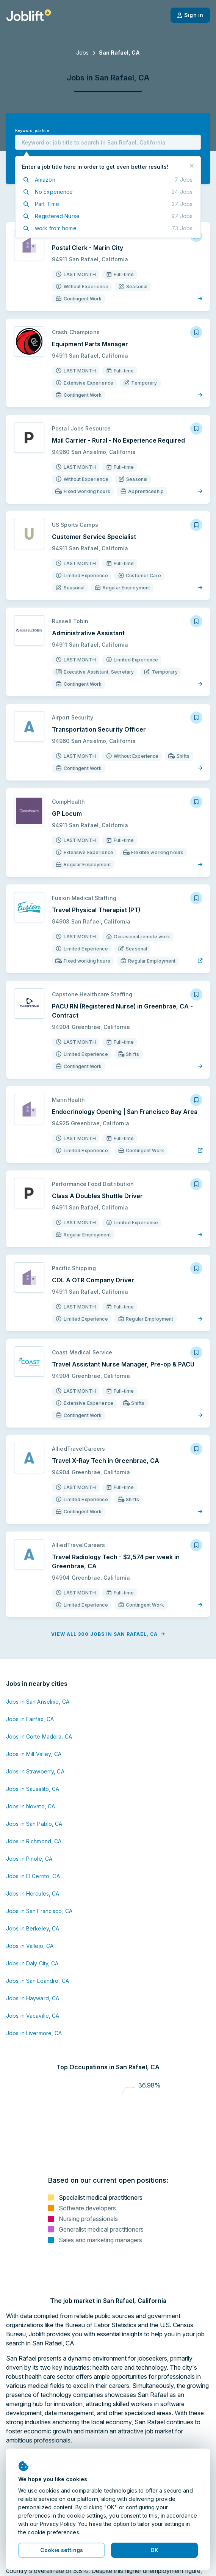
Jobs (82, 52)
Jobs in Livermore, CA (34, 2033)
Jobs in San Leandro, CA (37, 1981)
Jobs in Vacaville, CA (32, 2015)
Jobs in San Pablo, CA (34, 1823)
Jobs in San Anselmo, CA (37, 1701)
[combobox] (108, 142)
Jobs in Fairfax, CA (30, 1719)
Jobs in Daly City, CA (32, 1963)
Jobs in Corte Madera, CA (39, 1736)
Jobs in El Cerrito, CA (33, 1876)
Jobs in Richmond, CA (33, 1841)
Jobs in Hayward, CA (32, 1998)
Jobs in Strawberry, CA (35, 1771)
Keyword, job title (32, 130)
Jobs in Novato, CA (30, 1806)
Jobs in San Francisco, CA (39, 1911)
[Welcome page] (28, 15)
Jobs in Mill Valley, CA (33, 1754)
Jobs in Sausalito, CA (32, 1789)
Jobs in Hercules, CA (32, 1893)
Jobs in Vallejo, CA (29, 1946)
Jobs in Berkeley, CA (32, 1928)
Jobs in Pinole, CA (29, 1858)
